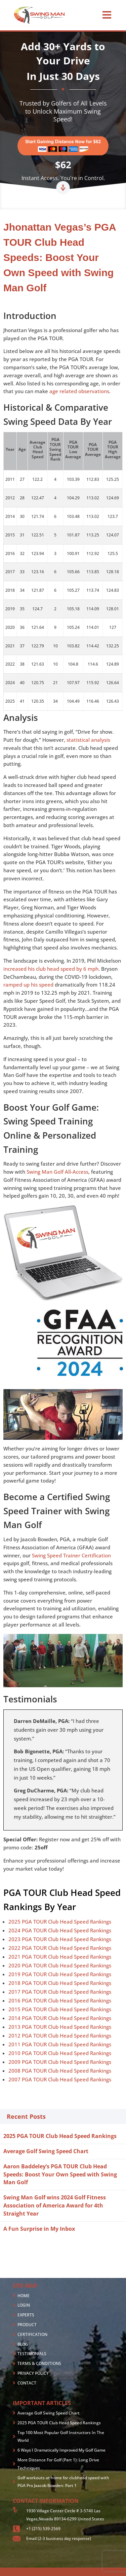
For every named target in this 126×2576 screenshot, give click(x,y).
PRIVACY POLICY (33, 2373)
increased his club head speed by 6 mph (50, 968)
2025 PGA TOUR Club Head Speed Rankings (59, 1921)
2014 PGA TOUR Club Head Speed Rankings (59, 2018)
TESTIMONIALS (31, 2354)
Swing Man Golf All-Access (57, 1171)
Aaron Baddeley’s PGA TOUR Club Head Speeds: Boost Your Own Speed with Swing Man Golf (60, 2174)
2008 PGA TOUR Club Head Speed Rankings (59, 2070)
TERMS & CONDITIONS (39, 2363)
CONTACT (26, 2383)
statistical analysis (88, 739)
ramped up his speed (28, 984)
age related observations (79, 391)
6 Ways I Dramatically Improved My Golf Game (61, 2450)
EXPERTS (25, 2315)
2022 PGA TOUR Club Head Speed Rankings (59, 1947)
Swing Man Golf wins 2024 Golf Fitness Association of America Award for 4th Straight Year (54, 2205)
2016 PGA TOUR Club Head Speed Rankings (59, 2000)
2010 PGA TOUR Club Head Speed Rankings (59, 2053)
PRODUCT (27, 2325)
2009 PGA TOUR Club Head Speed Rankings (59, 2061)
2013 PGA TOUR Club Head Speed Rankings (59, 2026)
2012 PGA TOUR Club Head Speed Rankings (59, 2035)
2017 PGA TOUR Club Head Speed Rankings (59, 1991)
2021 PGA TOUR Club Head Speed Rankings (59, 1956)
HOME (23, 2296)
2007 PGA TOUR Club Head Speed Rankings (59, 2079)
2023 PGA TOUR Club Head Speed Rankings (59, 1939)
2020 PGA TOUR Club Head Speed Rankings (59, 1965)
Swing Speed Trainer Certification (71, 1555)
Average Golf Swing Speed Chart (45, 2151)
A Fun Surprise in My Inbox (39, 2228)
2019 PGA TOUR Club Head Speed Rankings (59, 1974)
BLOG (22, 2344)
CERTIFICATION (32, 2334)
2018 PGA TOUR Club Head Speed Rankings (59, 1983)
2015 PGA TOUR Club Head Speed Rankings (59, 2009)
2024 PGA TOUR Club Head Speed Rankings (59, 1930)
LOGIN (23, 2305)
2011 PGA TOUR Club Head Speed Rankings (59, 2044)
